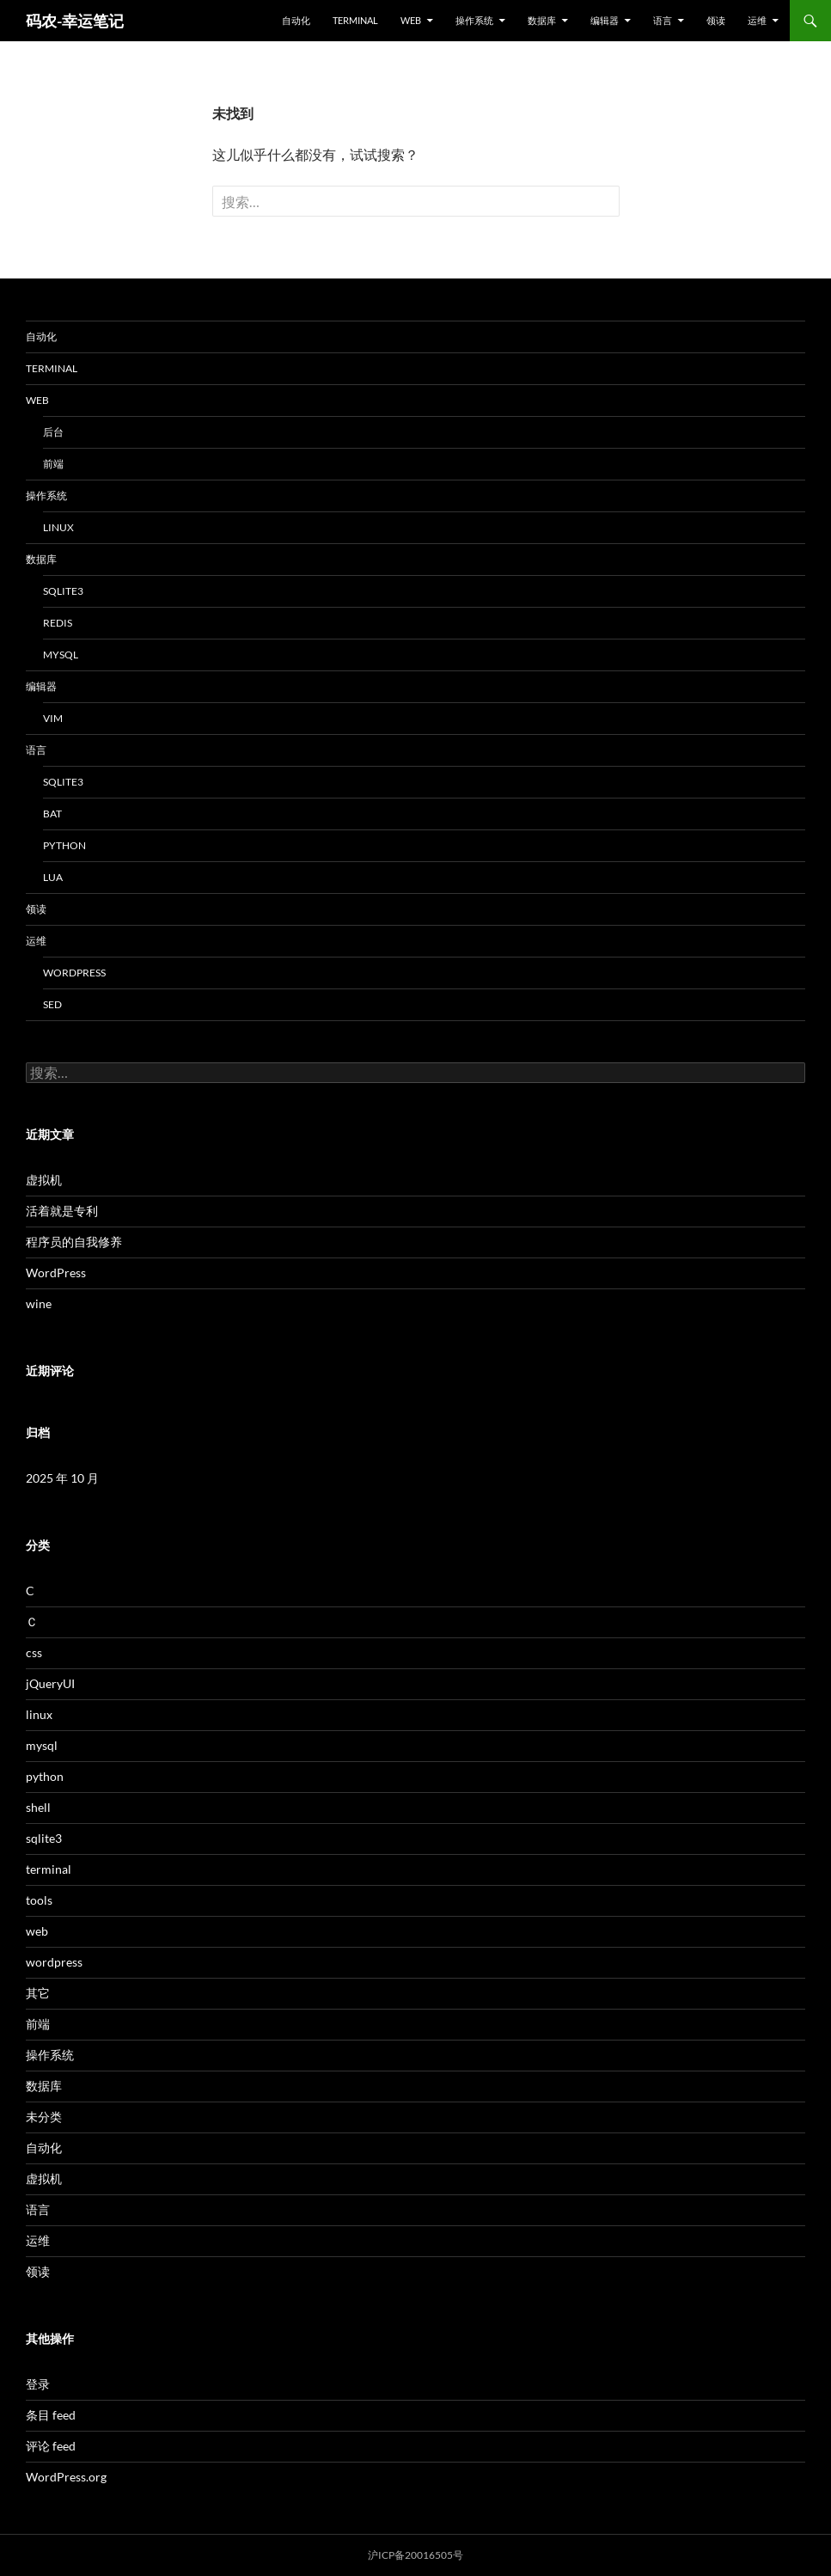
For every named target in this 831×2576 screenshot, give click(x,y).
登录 (38, 2384)
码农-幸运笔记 (75, 20)
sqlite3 (63, 590)
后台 (53, 431)
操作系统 (474, 20)
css (34, 1652)
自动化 (296, 20)
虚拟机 (44, 1179)
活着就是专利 (62, 1210)
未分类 (44, 2116)
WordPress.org (66, 2476)
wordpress (74, 972)
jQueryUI (50, 1683)
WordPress (56, 1272)
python (64, 845)
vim (53, 718)
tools (39, 1900)
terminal (355, 20)
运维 (757, 20)
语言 (662, 20)
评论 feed (51, 2445)
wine (39, 1303)
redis (57, 622)
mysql (60, 654)
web (410, 20)
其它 (38, 1993)
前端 (53, 463)
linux (58, 527)
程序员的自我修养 (74, 1241)
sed (52, 1004)
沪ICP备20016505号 (415, 2554)
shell (38, 1807)
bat (52, 813)
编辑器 (604, 20)
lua (53, 877)
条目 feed (51, 2415)
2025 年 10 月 (62, 1478)
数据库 (542, 20)
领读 (715, 20)
